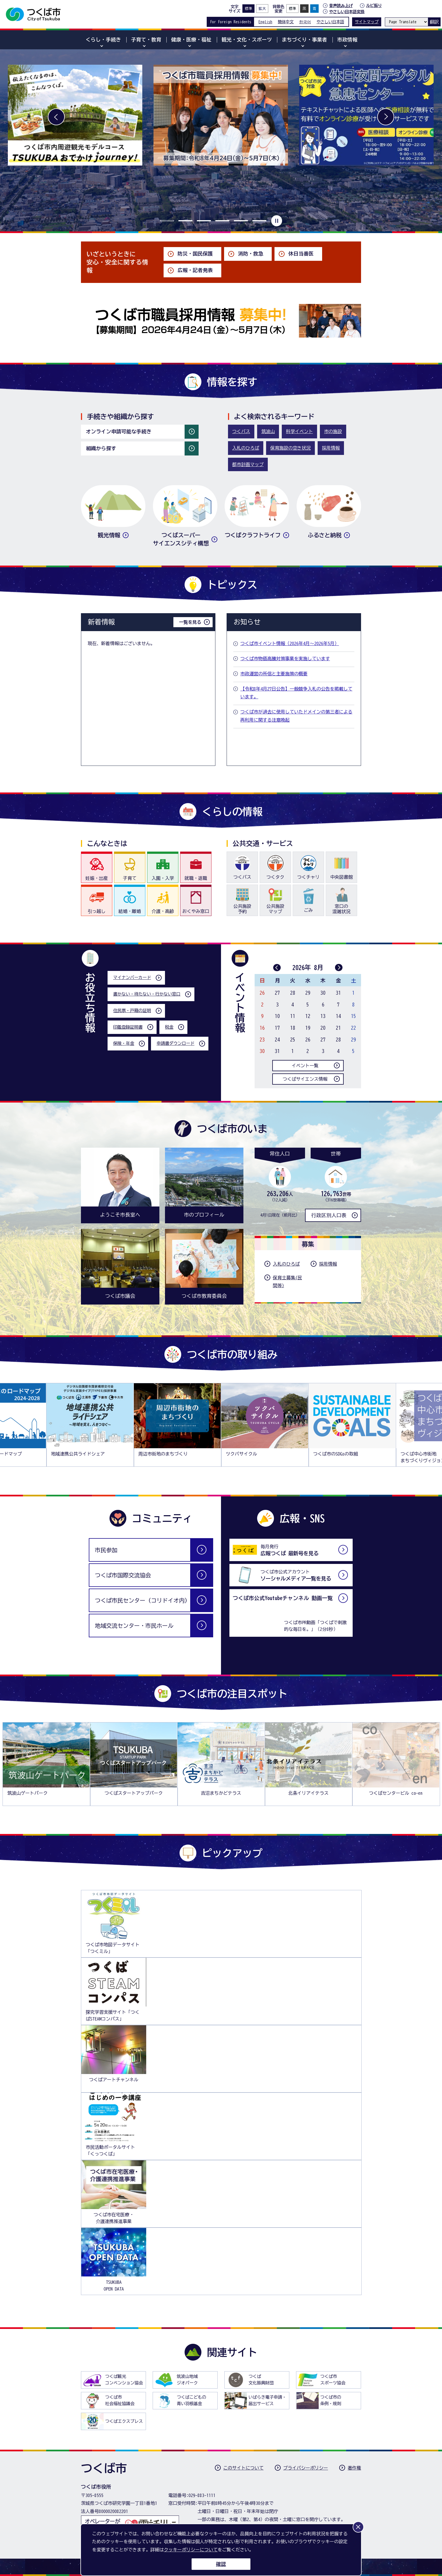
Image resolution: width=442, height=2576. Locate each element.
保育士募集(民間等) (287, 1281)
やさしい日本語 (330, 22)
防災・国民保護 (195, 253)
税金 (169, 1027)
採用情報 (331, 448)
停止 (276, 220)
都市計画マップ (248, 464)
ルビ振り (374, 5)
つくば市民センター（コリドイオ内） (142, 1600)
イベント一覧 (305, 1065)
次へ (385, 116)
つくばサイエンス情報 (305, 1079)
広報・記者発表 (195, 270)
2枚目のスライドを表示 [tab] (185, 220)
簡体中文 (286, 22)
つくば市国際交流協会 (123, 1575)
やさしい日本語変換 (346, 12)
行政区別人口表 (328, 1215)
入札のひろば (245, 448)
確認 (221, 2564)
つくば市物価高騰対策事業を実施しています (285, 658)
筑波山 (268, 431)
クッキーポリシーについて (191, 2549)
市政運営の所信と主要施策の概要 (274, 673)
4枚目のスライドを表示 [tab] (222, 220)
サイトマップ (366, 22)
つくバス (241, 431)
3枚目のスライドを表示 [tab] (204, 220)
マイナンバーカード (132, 977)
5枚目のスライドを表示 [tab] (241, 220)
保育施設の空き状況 (290, 448)
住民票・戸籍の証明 (132, 1010)
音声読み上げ (341, 5)
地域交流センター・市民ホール (134, 1625)
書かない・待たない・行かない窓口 (146, 994)
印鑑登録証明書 (128, 1027)
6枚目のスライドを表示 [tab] (259, 220)
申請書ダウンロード (175, 1043)
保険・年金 (123, 1043)
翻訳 (434, 22)
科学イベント (299, 431)
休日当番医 (301, 253)
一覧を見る (190, 622)
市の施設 (333, 431)
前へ (56, 116)
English (265, 22)
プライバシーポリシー (305, 2468)
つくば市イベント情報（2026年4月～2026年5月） (289, 643)
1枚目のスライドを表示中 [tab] (167, 220)
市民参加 (106, 1550)
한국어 (305, 22)
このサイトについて (243, 2468)
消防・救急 (250, 253)
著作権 (354, 2468)
